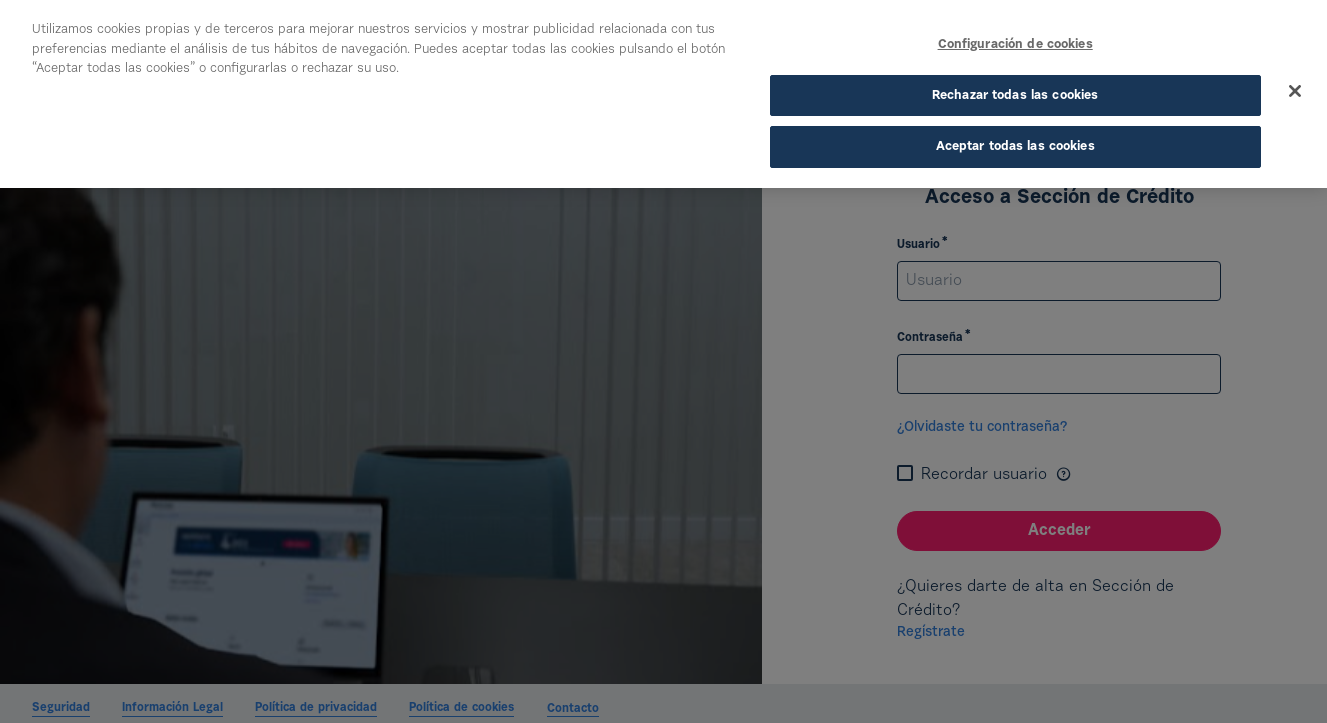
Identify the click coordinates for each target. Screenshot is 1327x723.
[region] (663, 94)
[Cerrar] (1295, 91)
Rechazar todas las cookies (1015, 95)
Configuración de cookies (1015, 44)
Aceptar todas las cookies (1015, 146)
